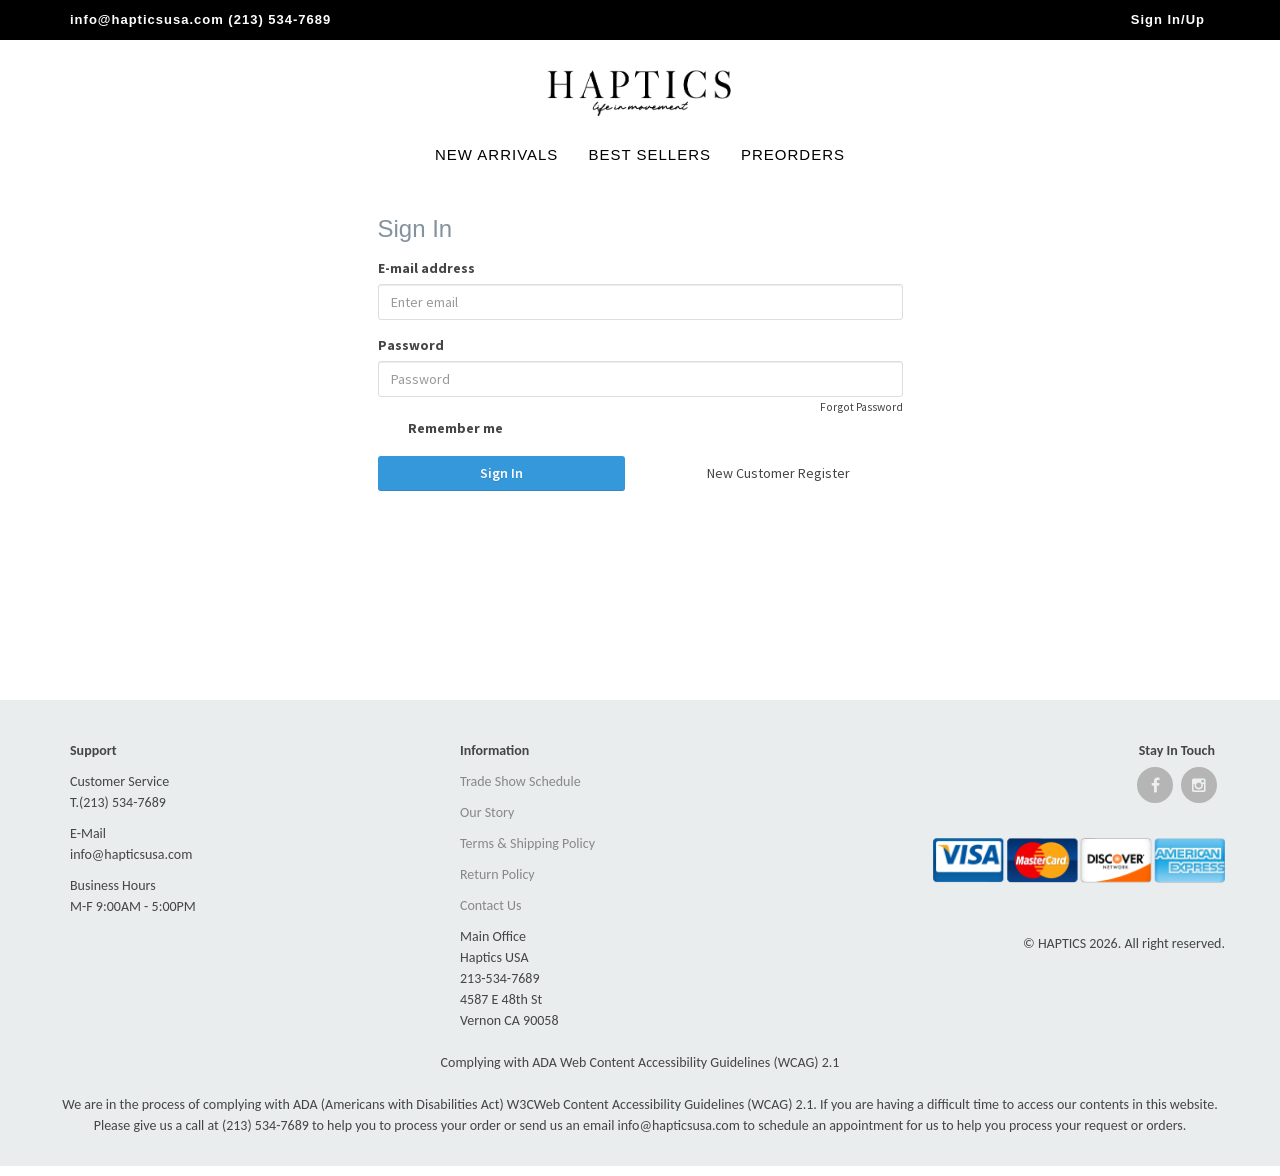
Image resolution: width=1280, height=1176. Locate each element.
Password (411, 345)
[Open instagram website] (1199, 789)
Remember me (440, 430)
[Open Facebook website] (1155, 789)
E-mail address (426, 268)
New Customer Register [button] (778, 473)
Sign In (501, 473)
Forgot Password (861, 407)
